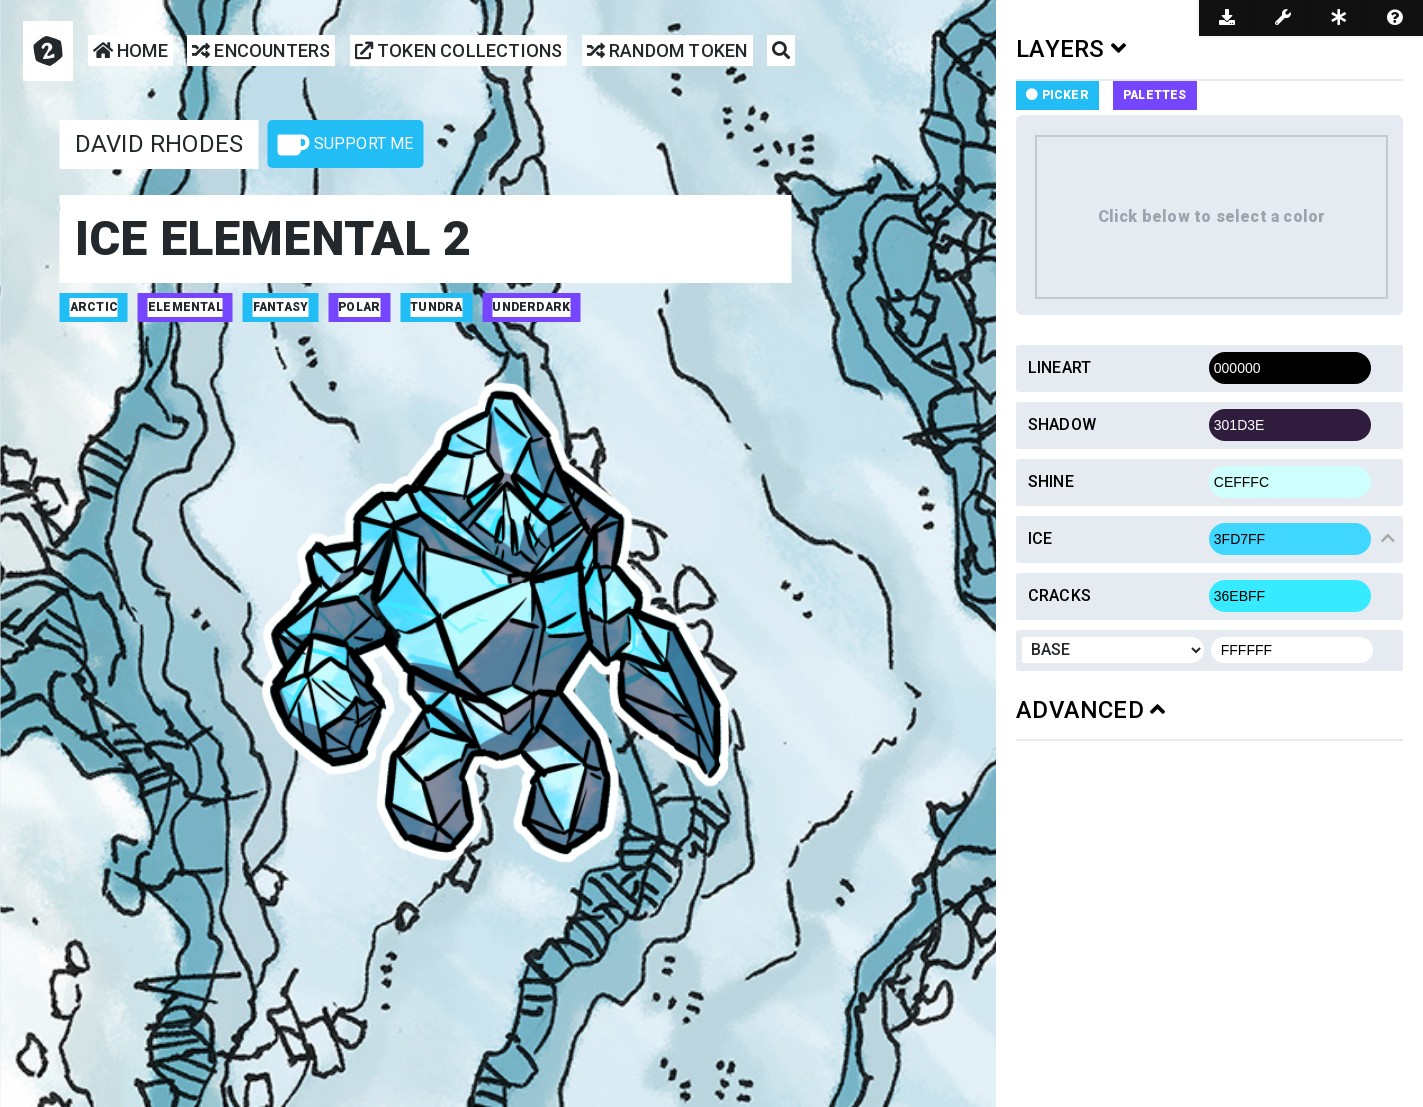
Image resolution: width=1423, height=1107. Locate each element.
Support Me (345, 145)
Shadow (1062, 424)
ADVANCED (1090, 710)
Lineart (1059, 367)
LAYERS (1071, 49)
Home (130, 51)
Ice (1040, 538)
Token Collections (459, 51)
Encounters (261, 51)
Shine (1051, 481)
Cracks (1059, 595)
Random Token (667, 51)
